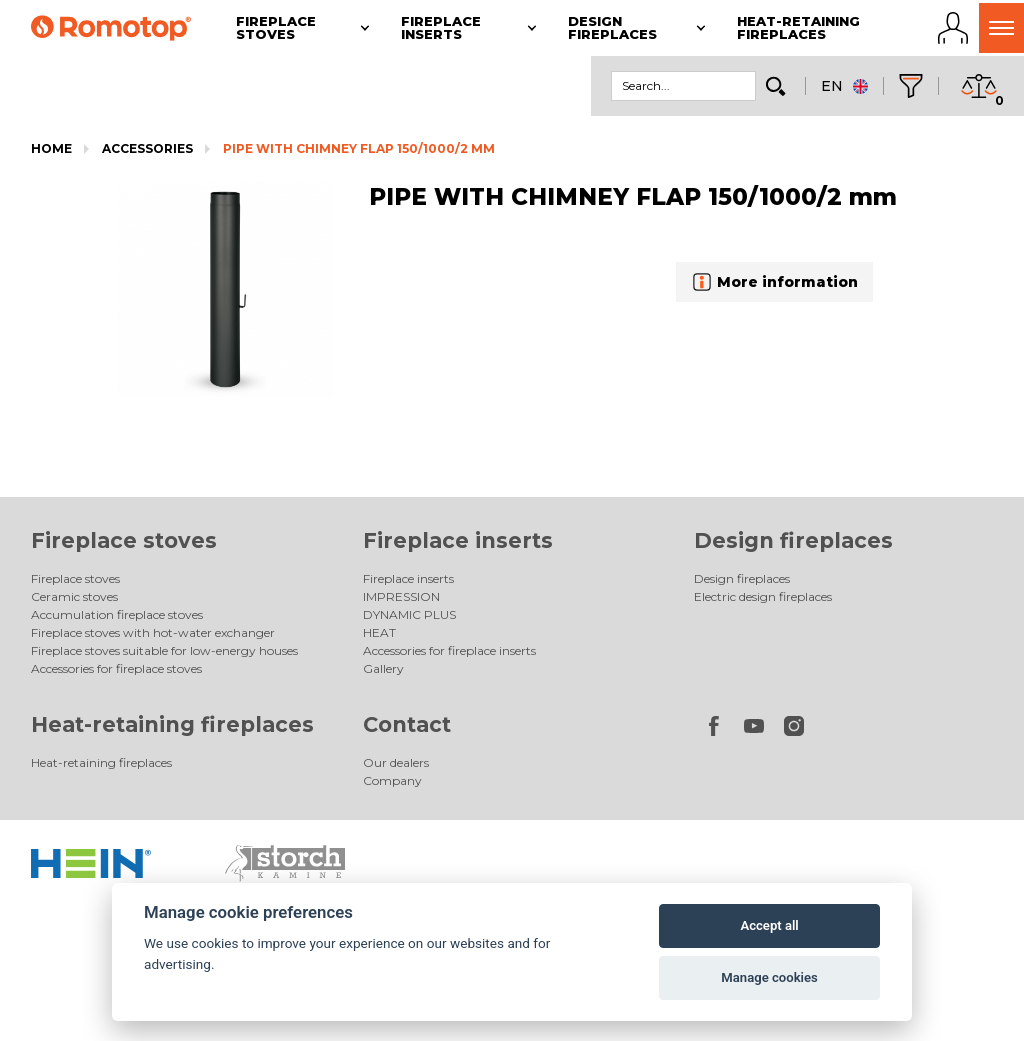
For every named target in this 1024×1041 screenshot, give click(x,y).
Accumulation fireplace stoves (117, 614)
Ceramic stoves (74, 596)
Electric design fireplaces (763, 596)
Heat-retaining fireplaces (172, 724)
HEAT (379, 632)
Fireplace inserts (458, 540)
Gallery (383, 668)
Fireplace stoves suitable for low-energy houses (164, 650)
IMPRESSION (401, 596)
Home (51, 148)
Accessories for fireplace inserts (449, 650)
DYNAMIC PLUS (409, 614)
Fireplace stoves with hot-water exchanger (153, 632)
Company (392, 780)
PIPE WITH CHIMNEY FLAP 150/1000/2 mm (359, 148)
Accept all (769, 925)
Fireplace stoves (124, 540)
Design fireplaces (793, 540)
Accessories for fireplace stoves (116, 668)
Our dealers (396, 762)
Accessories (147, 148)
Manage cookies (769, 977)
